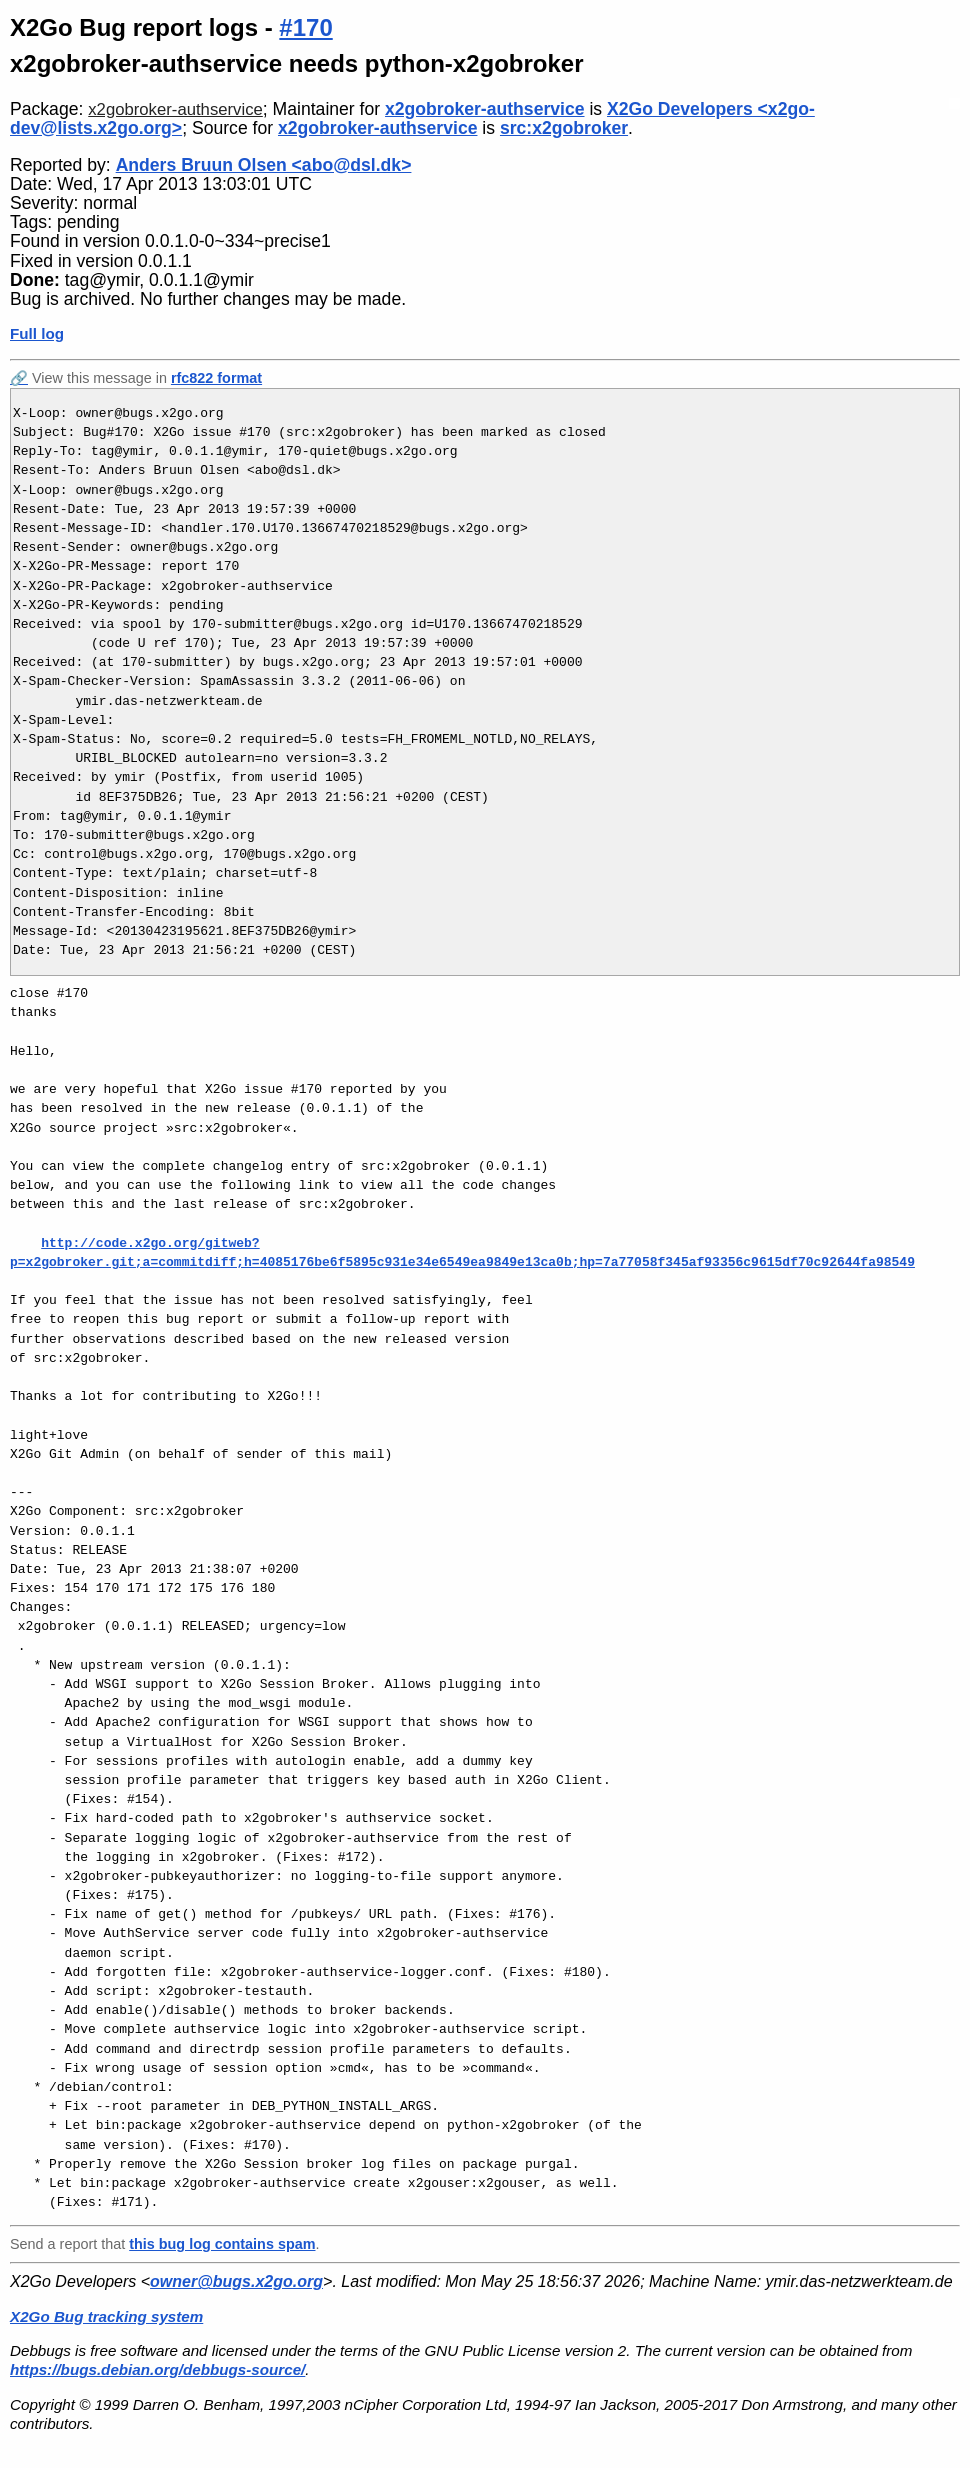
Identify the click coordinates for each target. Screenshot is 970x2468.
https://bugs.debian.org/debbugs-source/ (157, 2369)
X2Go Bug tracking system (106, 2316)
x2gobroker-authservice (175, 109)
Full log (37, 333)
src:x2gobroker (564, 128)
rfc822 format (216, 378)
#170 (305, 27)
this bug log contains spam (222, 2244)
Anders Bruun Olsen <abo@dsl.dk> (264, 165)
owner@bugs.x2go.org (236, 2281)
